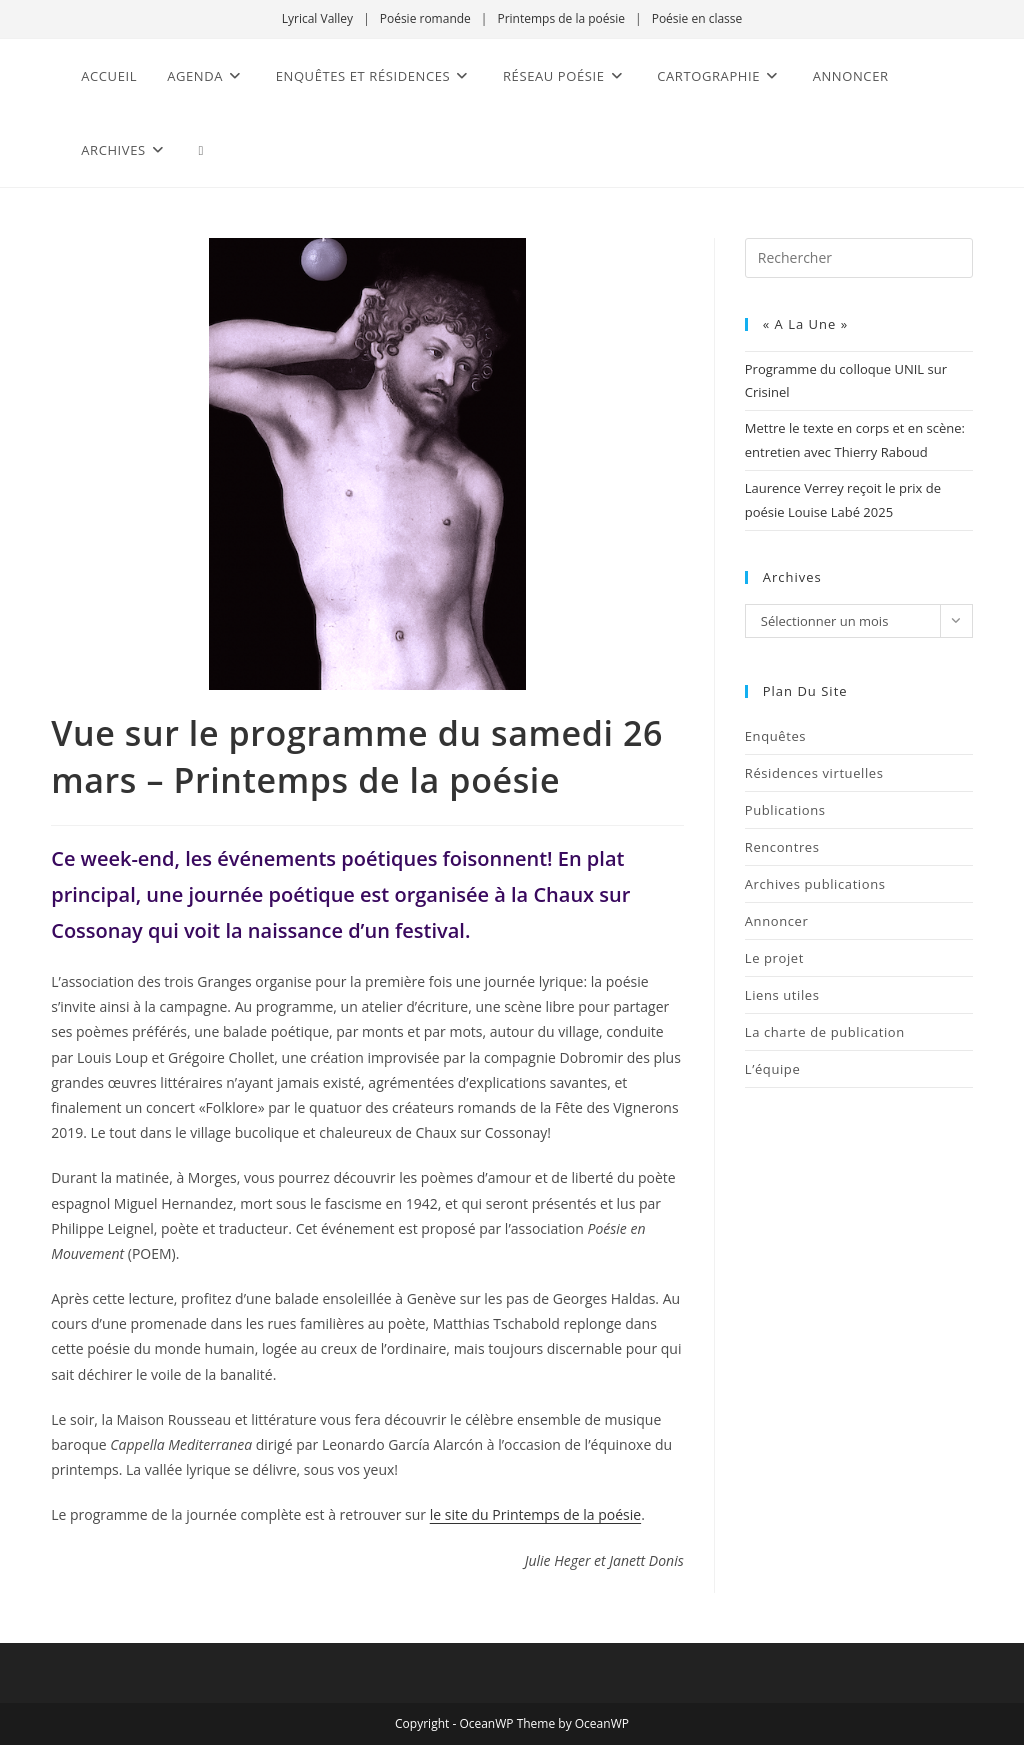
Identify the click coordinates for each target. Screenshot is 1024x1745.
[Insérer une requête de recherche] (859, 258)
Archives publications (815, 884)
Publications (785, 810)
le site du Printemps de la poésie (535, 1514)
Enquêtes (775, 736)
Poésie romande (425, 18)
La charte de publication (825, 1032)
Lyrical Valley (317, 18)
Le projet (774, 958)
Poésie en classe (697, 18)
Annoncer (777, 921)
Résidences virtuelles (814, 773)
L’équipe (773, 1069)
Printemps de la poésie (561, 18)
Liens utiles (782, 995)
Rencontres (782, 847)
